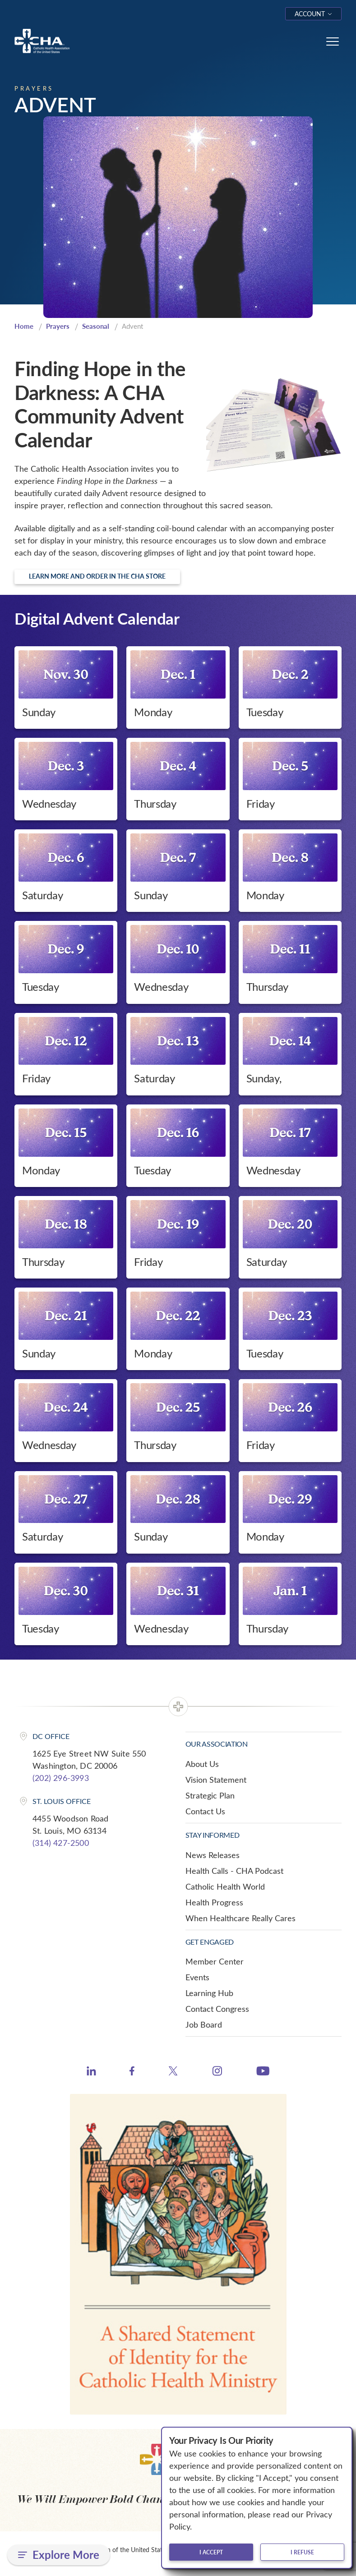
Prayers (57, 326)
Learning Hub (209, 1992)
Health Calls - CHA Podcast (234, 1870)
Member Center (214, 1961)
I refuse (302, 2552)
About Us (202, 1763)
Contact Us (205, 1811)
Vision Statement (215, 1779)
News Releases (212, 1854)
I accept (211, 2552)
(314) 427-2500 (60, 1842)
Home (23, 326)
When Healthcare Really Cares (240, 1918)
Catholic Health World (225, 1886)
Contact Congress (217, 2008)
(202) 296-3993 (60, 1777)
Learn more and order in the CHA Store (97, 576)
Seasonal (95, 326)
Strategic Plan (210, 1795)
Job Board (203, 2024)
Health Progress (214, 1902)
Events (197, 1977)
